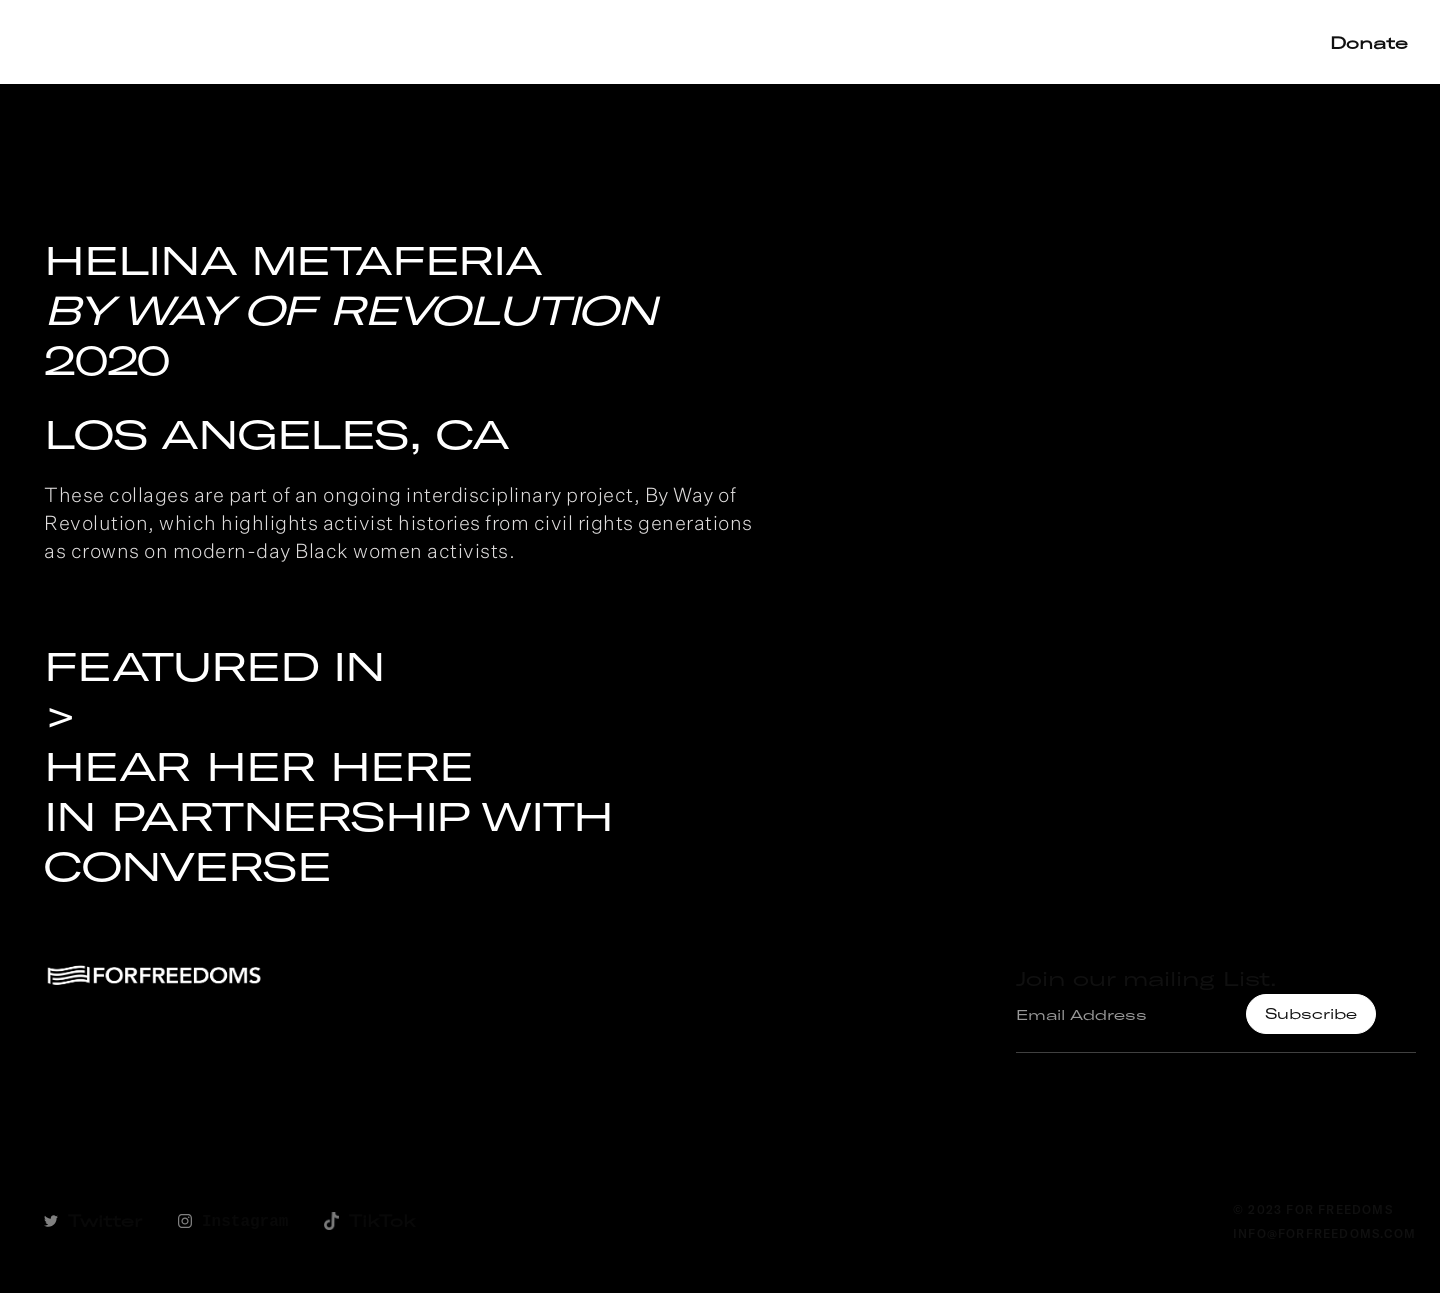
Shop (1065, 41)
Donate (1369, 42)
